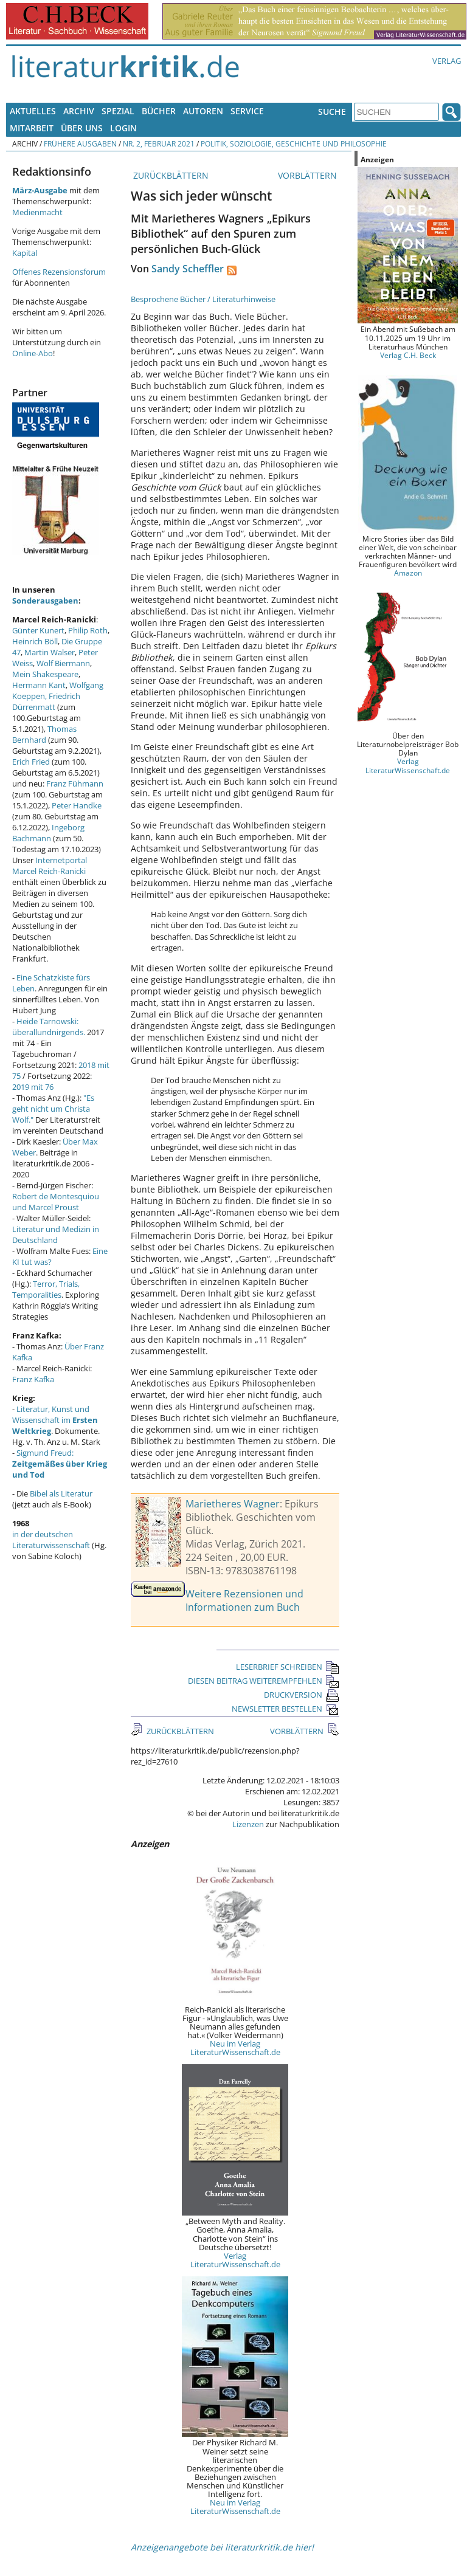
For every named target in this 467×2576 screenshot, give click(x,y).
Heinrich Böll (35, 641)
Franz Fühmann (74, 783)
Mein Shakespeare (45, 674)
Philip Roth (88, 630)
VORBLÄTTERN (308, 175)
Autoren (203, 111)
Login (123, 128)
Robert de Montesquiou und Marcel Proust (55, 1202)
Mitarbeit (32, 128)
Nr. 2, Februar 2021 (159, 143)
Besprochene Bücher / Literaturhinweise (203, 299)
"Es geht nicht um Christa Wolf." (53, 1108)
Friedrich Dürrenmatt (46, 701)
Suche (332, 111)
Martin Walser (49, 652)
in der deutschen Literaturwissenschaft (51, 1540)
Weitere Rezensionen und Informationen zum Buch (244, 1600)
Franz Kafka (33, 1379)
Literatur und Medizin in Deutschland (55, 1234)
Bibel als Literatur (61, 1493)
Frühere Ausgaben (80, 143)
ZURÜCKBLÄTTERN (170, 175)
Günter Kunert (38, 630)
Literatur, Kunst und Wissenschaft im (55, 1419)
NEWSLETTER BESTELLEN (285, 1708)
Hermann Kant (39, 685)
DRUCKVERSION (301, 1694)
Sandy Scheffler (187, 268)
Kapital (24, 252)
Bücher (159, 111)
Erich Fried (31, 761)
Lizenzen (248, 1824)
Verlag (446, 60)
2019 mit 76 (33, 1086)
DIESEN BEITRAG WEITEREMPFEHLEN (263, 1680)
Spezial (118, 111)
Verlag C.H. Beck (408, 355)
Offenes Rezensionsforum (59, 271)
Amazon (408, 572)
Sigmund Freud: (59, 1463)
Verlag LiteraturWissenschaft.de (235, 2260)
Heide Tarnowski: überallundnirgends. (48, 1027)
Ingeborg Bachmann (48, 833)
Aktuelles (33, 111)
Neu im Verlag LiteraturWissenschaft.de (235, 2048)
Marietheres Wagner (232, 1503)
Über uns (82, 128)
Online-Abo (32, 353)
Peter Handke (77, 805)
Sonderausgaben (45, 600)
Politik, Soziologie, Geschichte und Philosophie (294, 143)
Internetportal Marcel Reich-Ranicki (49, 865)
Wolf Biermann (63, 663)
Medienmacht (37, 212)
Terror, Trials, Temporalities (46, 1289)
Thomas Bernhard (44, 734)
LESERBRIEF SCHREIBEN (287, 1666)
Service (247, 111)
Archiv (78, 111)
